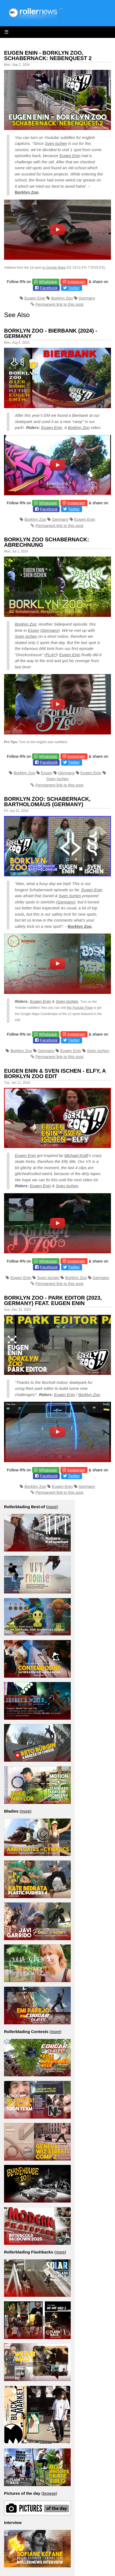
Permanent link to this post (59, 304)
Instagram (76, 281)
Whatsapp (48, 281)
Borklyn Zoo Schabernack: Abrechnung (46, 542)
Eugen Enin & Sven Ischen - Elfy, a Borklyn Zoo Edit (55, 1073)
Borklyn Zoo (27, 192)
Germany (87, 298)
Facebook (49, 287)
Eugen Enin (69, 155)
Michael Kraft (76, 1155)
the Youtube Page (80, 1008)
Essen (33, 630)
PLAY (51, 654)
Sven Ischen (56, 143)
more (52, 1506)
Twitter (74, 287)
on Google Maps (54, 267)
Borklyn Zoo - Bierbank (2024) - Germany (50, 333)
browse (49, 2493)
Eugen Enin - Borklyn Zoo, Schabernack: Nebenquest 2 (48, 55)
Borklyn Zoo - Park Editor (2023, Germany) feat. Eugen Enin (53, 1300)
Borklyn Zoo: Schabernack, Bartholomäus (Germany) (47, 801)
